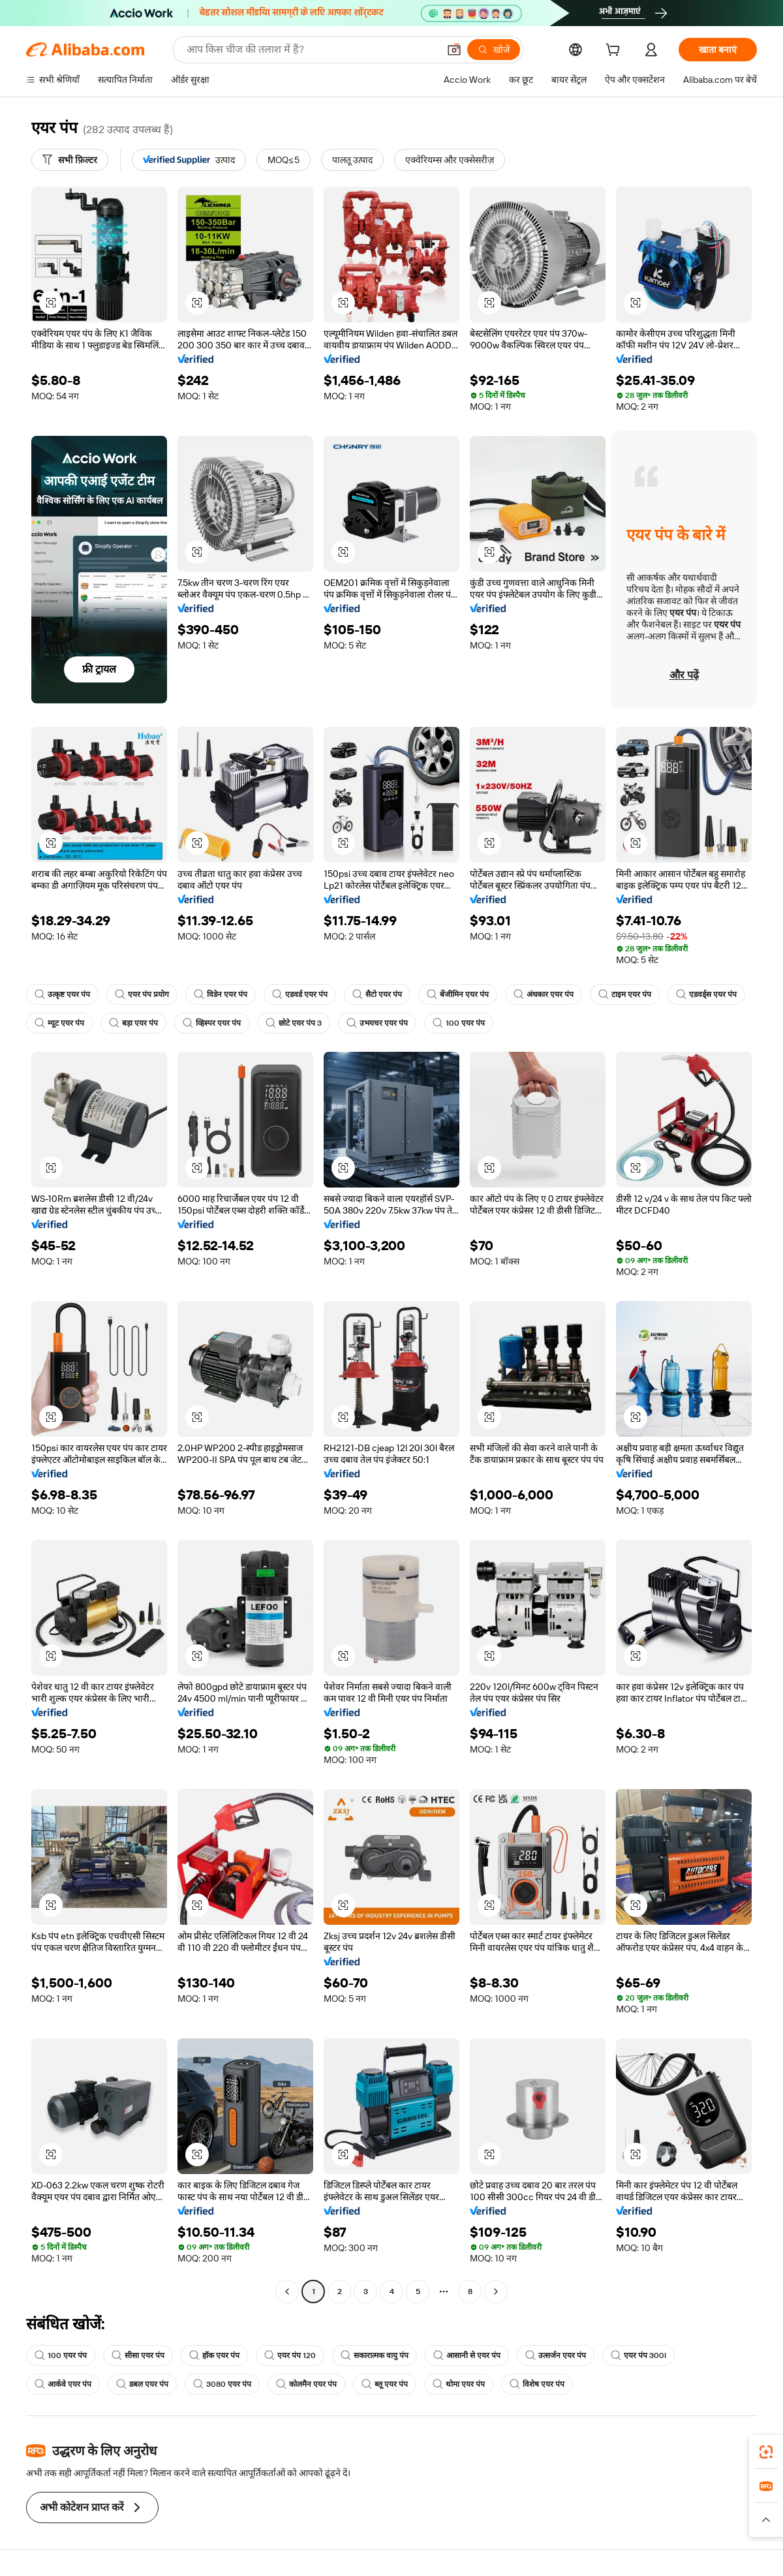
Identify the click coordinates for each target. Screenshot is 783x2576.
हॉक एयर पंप (214, 2355)
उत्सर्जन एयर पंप (555, 2355)
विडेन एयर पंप (220, 994)
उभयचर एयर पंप (377, 1023)
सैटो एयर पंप (377, 994)
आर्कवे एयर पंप (63, 2384)
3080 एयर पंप (222, 2384)
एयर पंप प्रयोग (142, 994)
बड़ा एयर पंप (133, 1023)
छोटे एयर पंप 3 (294, 1023)
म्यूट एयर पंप (59, 1023)
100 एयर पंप (459, 1023)
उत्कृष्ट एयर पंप (62, 994)
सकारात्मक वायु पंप (374, 2355)
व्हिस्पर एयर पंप (212, 1023)
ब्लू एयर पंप (384, 2384)
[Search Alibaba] (311, 49)
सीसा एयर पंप (138, 2355)
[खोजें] (493, 49)
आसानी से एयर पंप (466, 2355)
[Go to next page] (496, 2291)
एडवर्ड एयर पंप (300, 994)
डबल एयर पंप (142, 2384)
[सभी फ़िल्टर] (69, 160)
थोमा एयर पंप (459, 2384)
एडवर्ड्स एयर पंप (706, 994)
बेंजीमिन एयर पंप (458, 994)
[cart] (615, 51)
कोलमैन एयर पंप (306, 2384)
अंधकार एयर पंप (544, 994)
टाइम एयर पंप (624, 994)
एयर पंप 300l (638, 2355)
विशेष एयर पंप (537, 2384)
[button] (454, 49)
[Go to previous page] (287, 2291)
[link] (766, 2452)
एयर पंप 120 (290, 2355)
